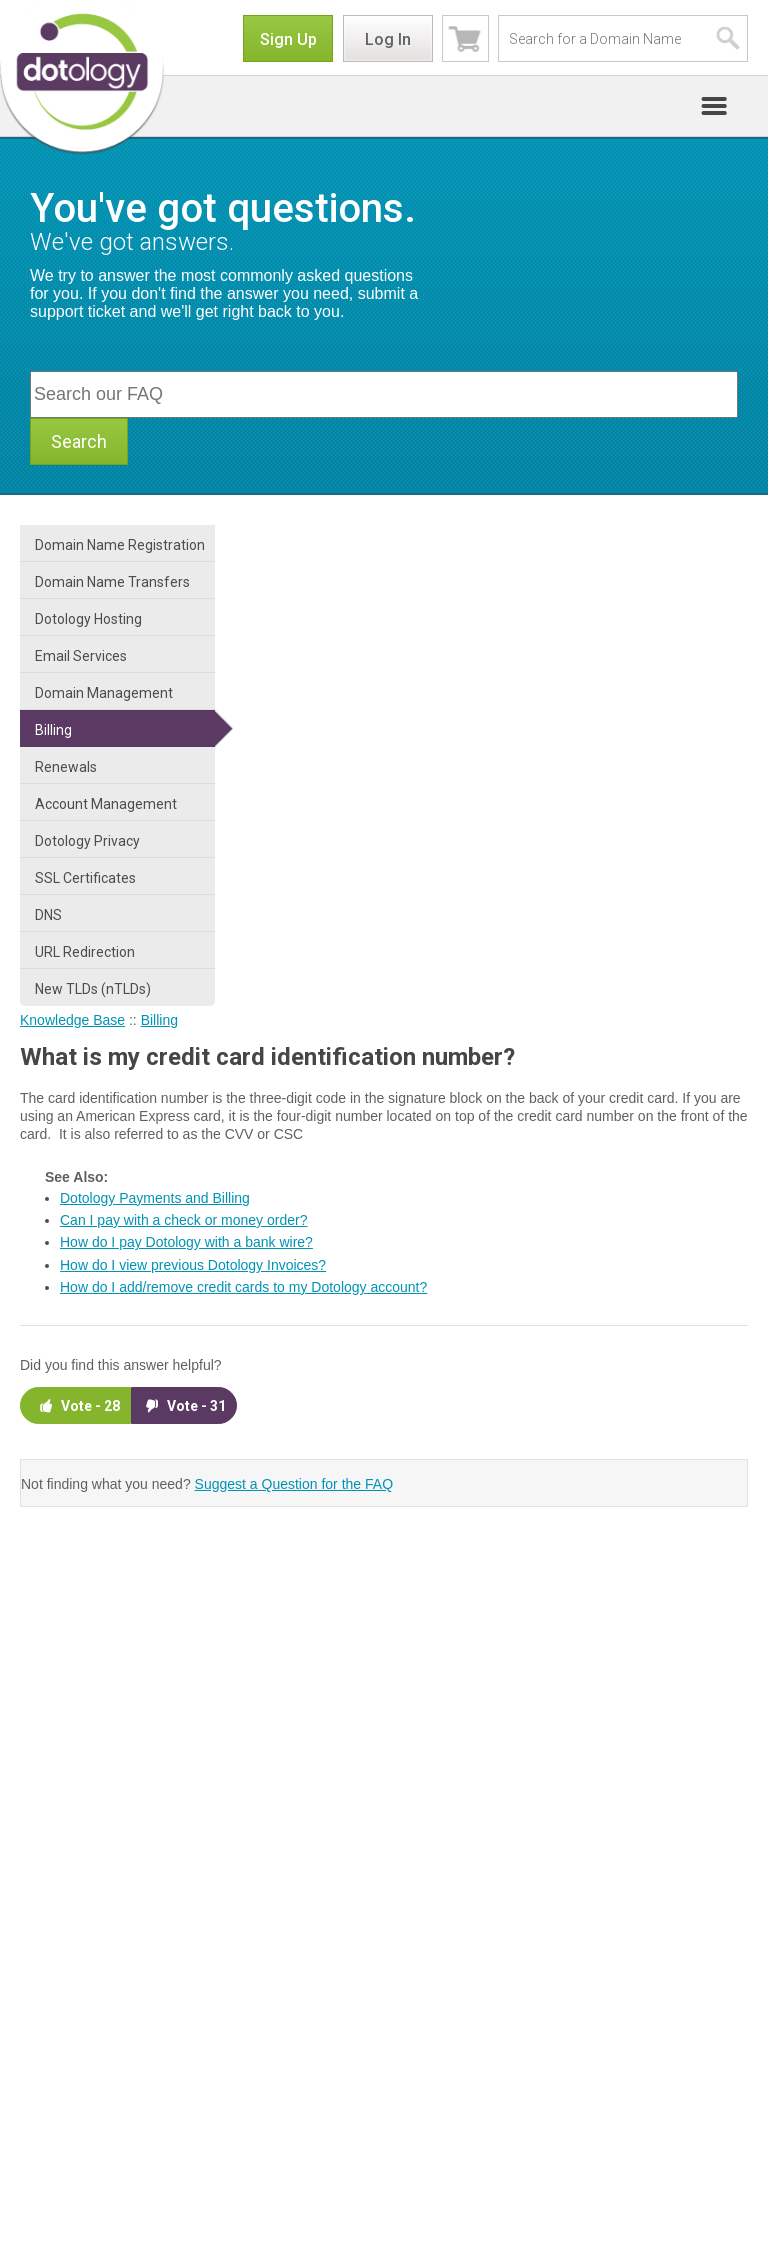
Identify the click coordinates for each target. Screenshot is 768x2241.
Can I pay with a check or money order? (183, 1220)
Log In (388, 39)
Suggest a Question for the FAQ (294, 1484)
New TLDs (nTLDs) (93, 989)
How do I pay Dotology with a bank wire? (186, 1242)
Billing (53, 730)
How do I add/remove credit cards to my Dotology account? (243, 1287)
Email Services (81, 656)
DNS (48, 915)
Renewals (66, 767)
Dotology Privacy (87, 841)
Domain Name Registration (120, 545)
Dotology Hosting (88, 619)
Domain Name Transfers (112, 582)
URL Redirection (85, 952)
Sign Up (288, 39)
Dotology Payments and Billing (155, 1198)
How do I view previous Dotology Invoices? (193, 1265)
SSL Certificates (85, 878)
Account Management (106, 804)
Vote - (78, 1405)
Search (79, 441)
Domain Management (104, 693)
